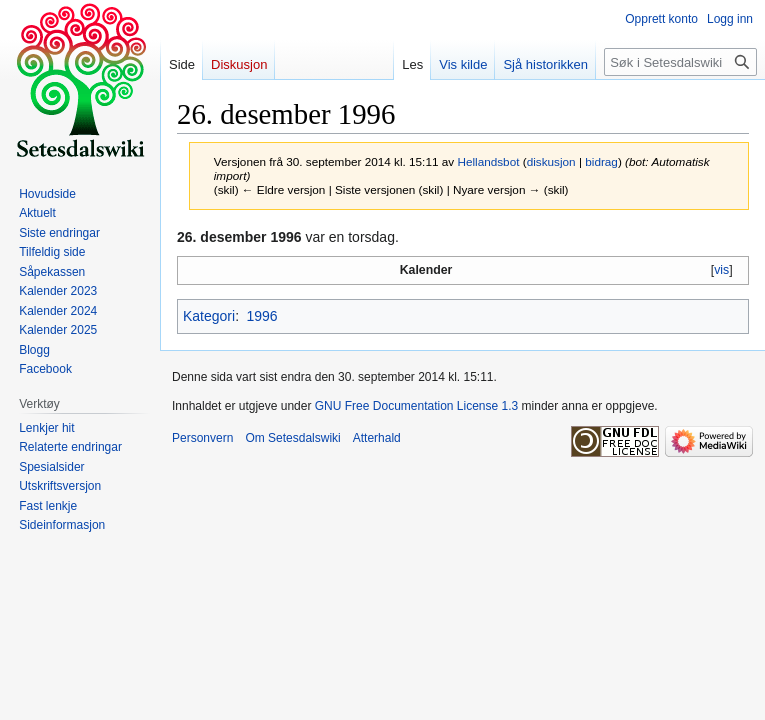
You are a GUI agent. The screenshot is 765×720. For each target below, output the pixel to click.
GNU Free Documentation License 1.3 (416, 406)
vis (721, 270)
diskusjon (551, 161)
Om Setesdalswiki (292, 438)
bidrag (601, 161)
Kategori (209, 316)
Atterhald (377, 438)
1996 (261, 316)
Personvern (202, 438)
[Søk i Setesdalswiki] (680, 62)
